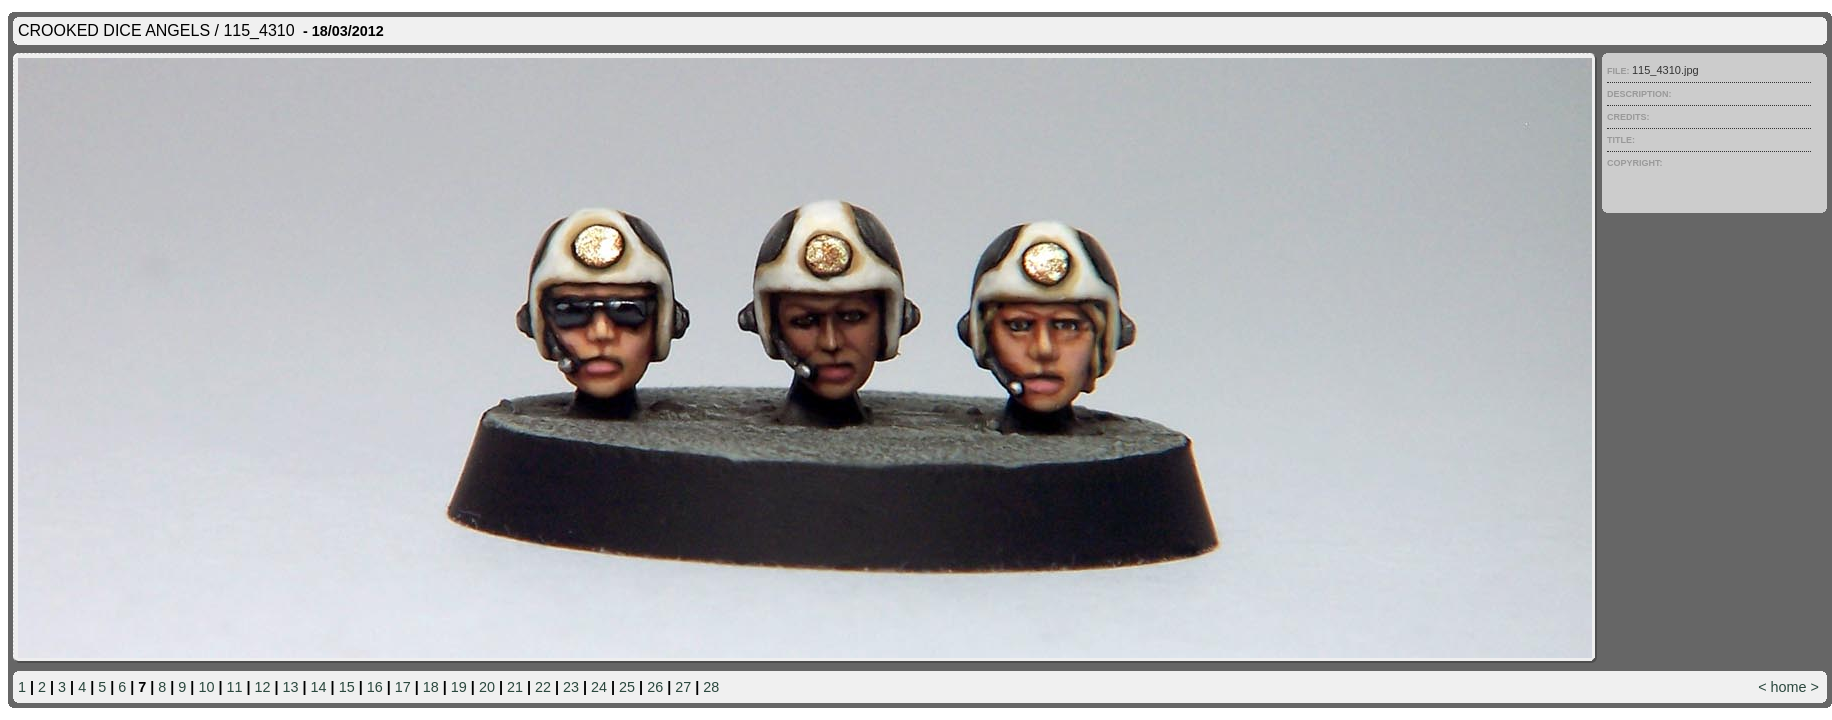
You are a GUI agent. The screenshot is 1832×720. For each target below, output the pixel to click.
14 (319, 687)
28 (711, 687)
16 (375, 687)
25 (627, 687)
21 (515, 687)
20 (487, 687)
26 (655, 687)
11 (234, 687)
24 (599, 687)
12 (263, 687)
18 (431, 687)
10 (206, 687)
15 (347, 687)
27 (683, 687)
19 (459, 687)
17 (403, 687)
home (1789, 687)
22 (543, 687)
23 (571, 687)
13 (291, 687)
